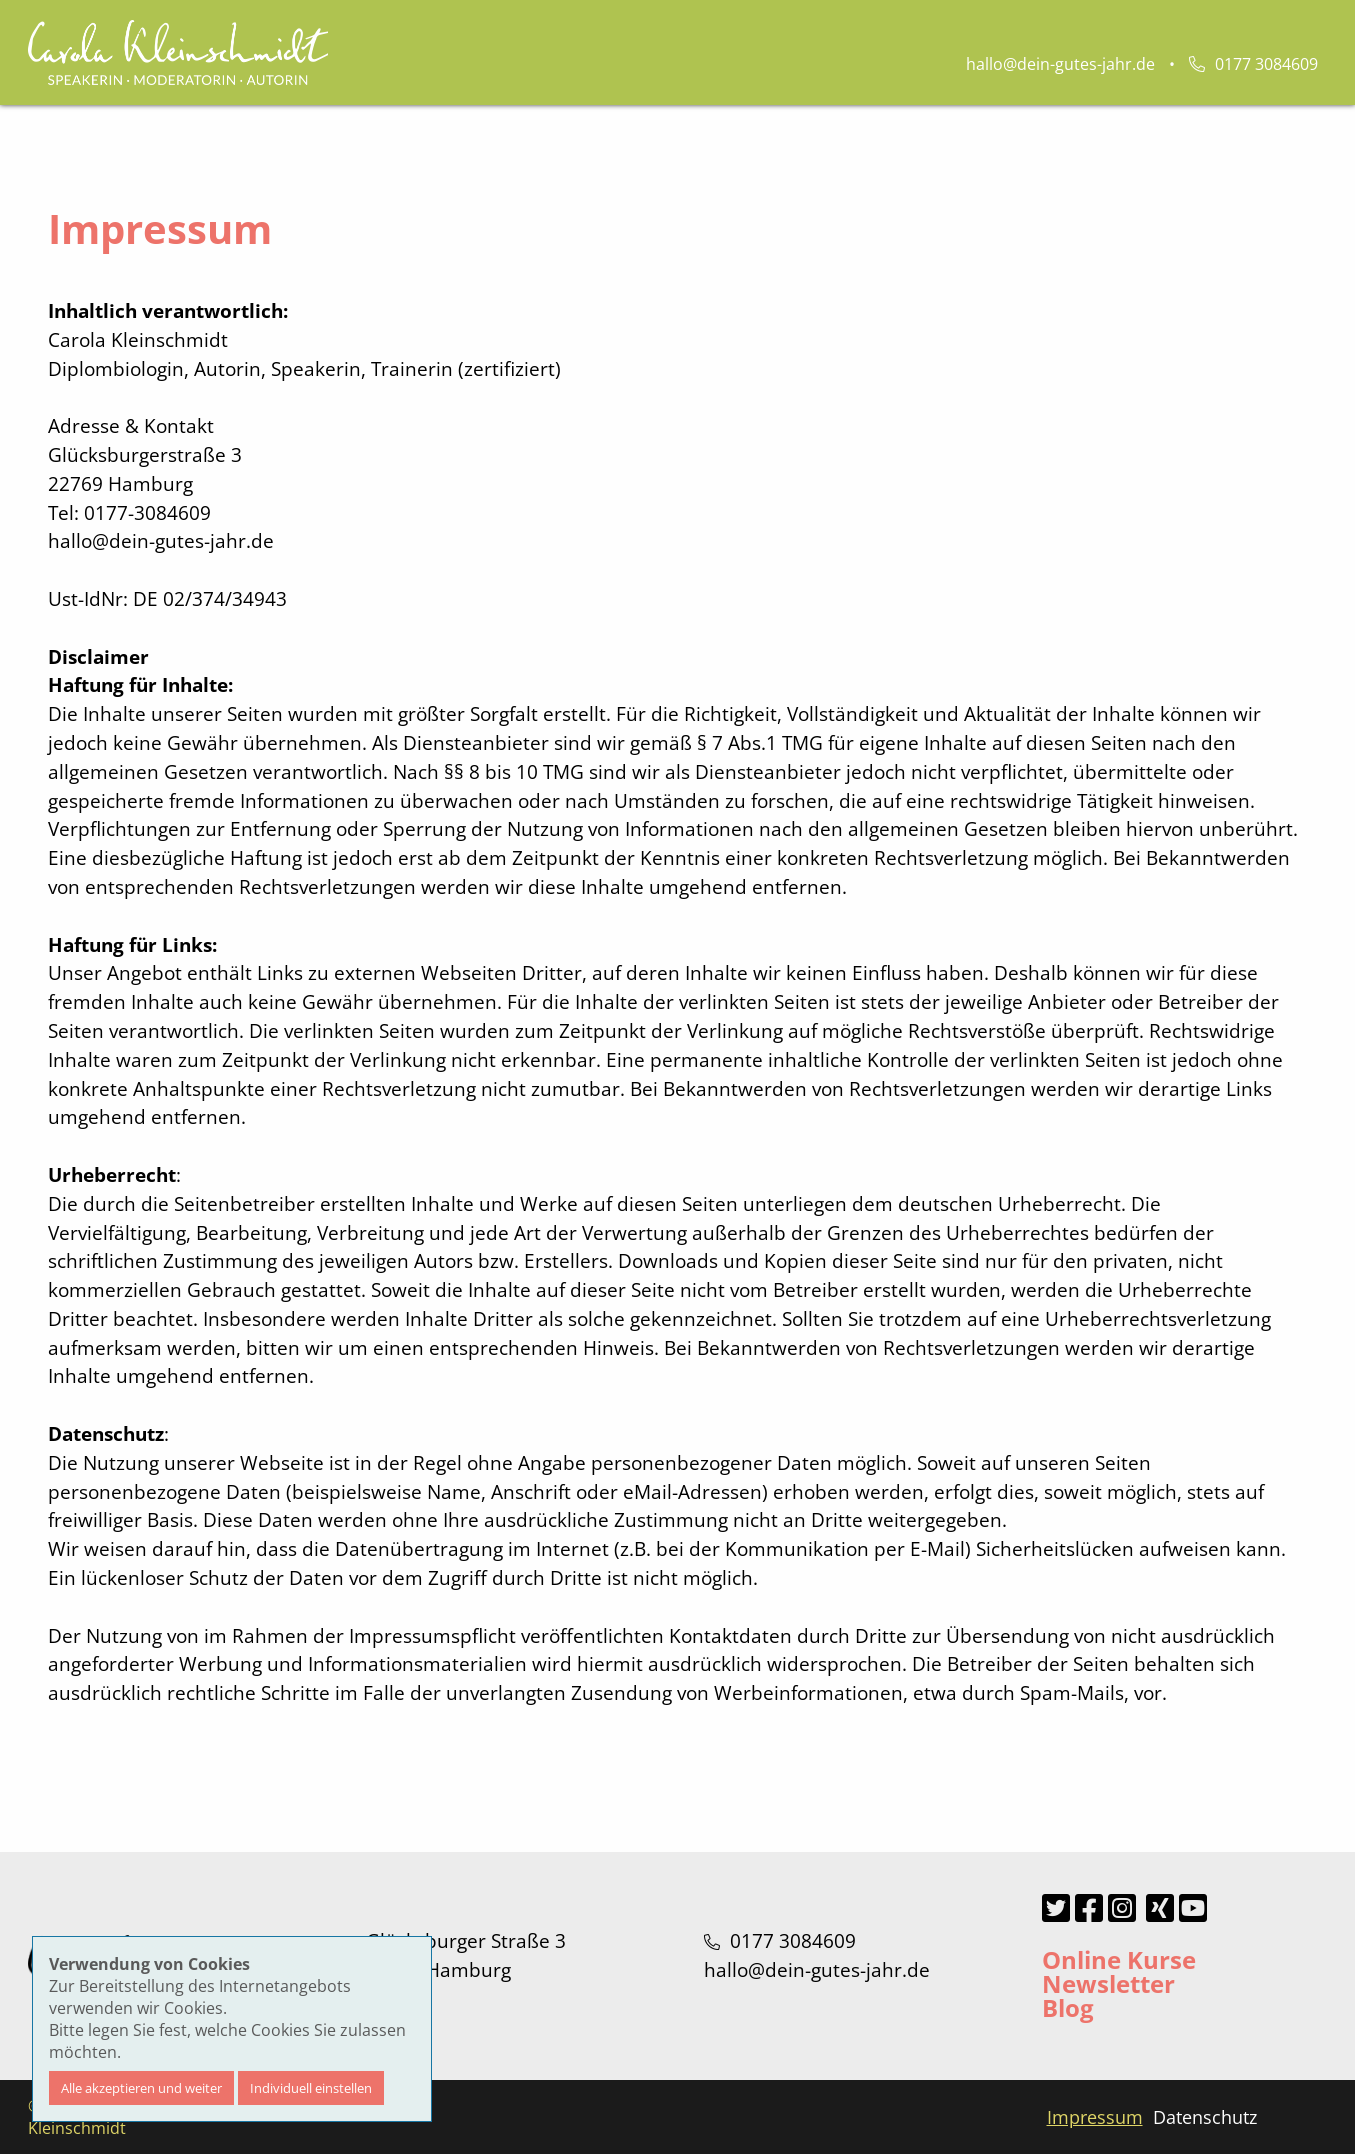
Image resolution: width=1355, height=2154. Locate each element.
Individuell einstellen (311, 2088)
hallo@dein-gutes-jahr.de (1060, 64)
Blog (1068, 2007)
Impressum (1095, 2117)
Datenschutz (1205, 2117)
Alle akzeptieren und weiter (141, 2088)
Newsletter (1108, 1983)
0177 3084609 (1253, 64)
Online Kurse (1119, 1959)
